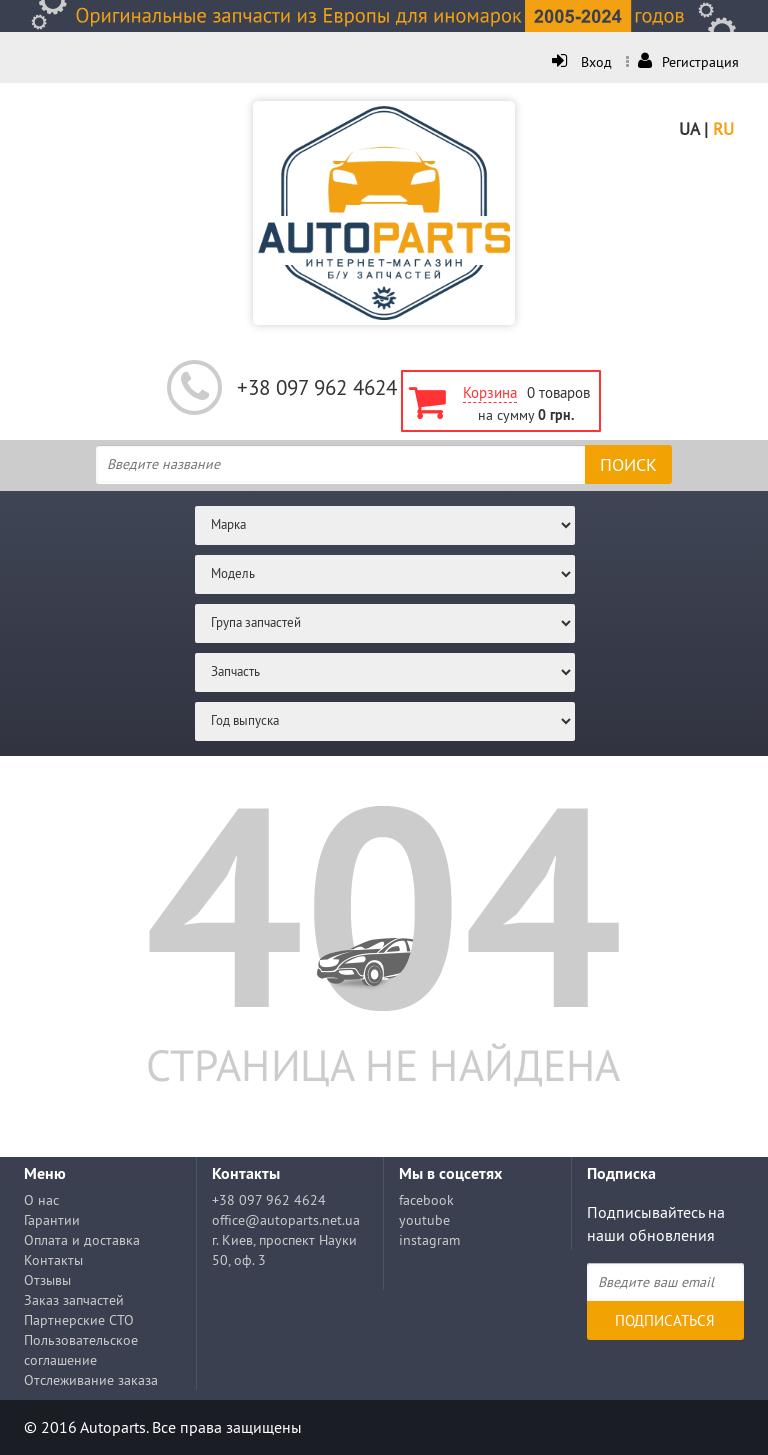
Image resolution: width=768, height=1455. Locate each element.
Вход (584, 62)
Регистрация (688, 62)
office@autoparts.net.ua (286, 1220)
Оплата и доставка (82, 1240)
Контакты (53, 1260)
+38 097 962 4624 (317, 387)
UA (689, 129)
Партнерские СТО (79, 1320)
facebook (426, 1200)
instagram (429, 1240)
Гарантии (52, 1220)
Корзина (490, 392)
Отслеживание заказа (91, 1380)
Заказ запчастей (74, 1300)
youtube (424, 1220)
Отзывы (47, 1280)
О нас (41, 1200)
